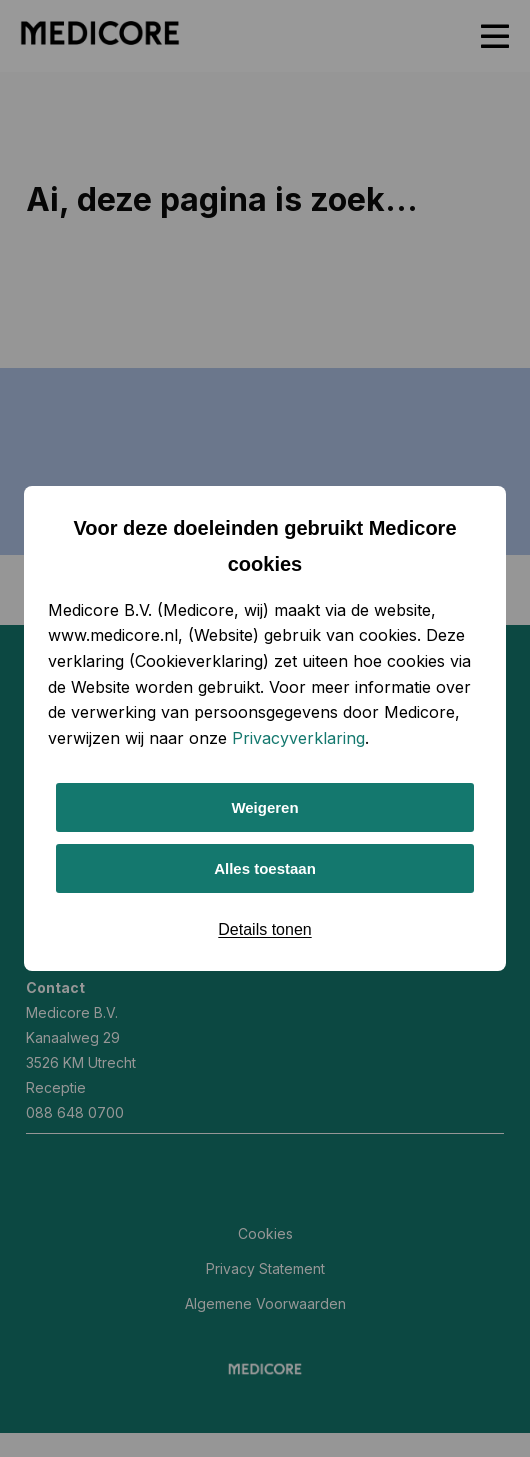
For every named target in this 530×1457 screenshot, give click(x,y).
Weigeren (264, 807)
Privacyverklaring (298, 738)
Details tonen (264, 929)
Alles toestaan (265, 868)
